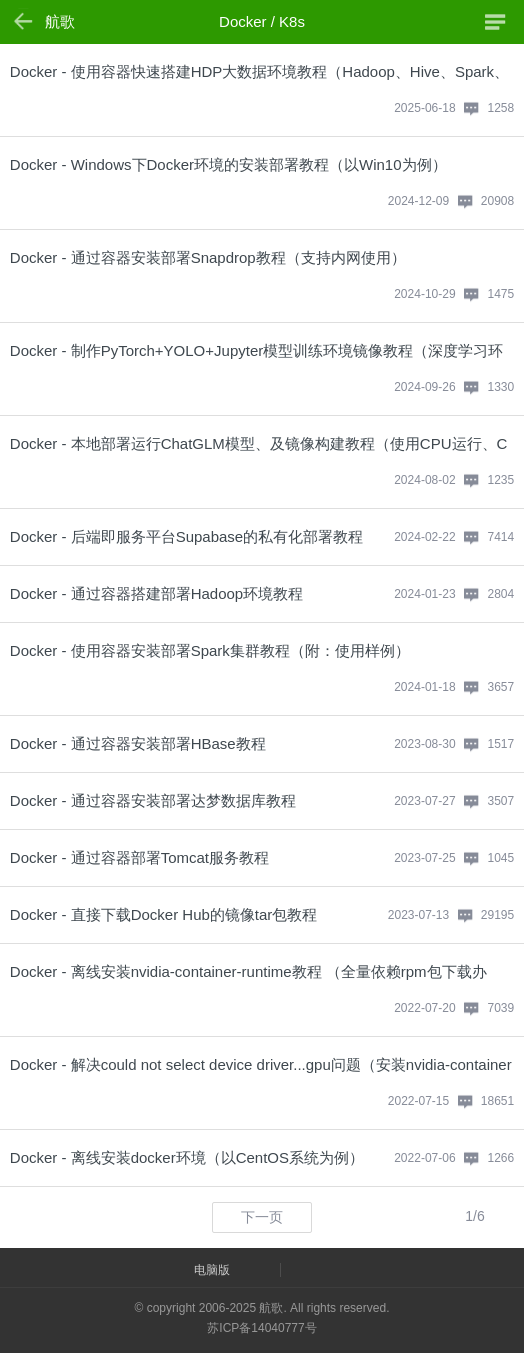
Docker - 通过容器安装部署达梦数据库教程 (153, 800)
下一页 (262, 1217)
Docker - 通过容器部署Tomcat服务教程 (139, 857)
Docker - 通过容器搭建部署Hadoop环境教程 (156, 593)
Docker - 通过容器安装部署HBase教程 (138, 743)
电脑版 (212, 1270)
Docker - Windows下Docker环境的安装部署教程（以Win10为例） (228, 164)
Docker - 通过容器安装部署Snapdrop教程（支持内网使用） (208, 257)
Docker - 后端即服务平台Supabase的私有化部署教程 (186, 536)
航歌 (60, 21)
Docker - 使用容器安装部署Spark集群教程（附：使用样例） (210, 650)
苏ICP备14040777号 (261, 1328)
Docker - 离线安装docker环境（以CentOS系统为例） (187, 1157)
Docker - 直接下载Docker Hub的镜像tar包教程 (164, 914)
